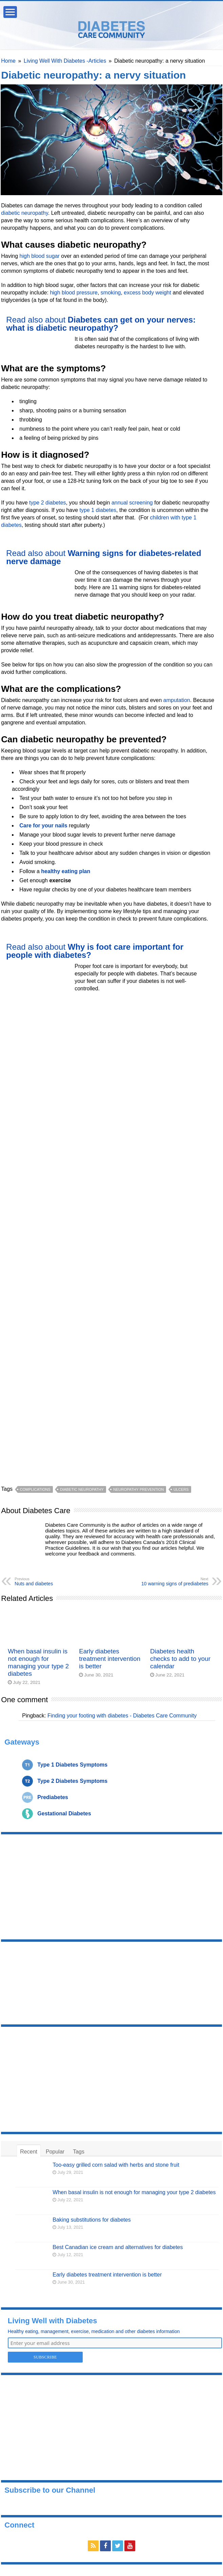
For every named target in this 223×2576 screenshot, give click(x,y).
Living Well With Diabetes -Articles (65, 61)
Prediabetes (52, 1797)
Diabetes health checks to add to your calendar (180, 1659)
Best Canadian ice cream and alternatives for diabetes (118, 2247)
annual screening (132, 503)
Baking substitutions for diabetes (91, 2220)
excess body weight (147, 292)
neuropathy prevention (138, 1489)
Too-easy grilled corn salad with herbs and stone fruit (116, 2165)
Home (8, 61)
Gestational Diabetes (64, 1813)
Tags (78, 2152)
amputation (176, 700)
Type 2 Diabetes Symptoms (72, 1781)
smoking (111, 292)
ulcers (181, 1489)
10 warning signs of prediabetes (173, 1581)
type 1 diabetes (98, 510)
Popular (55, 2152)
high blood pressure (74, 292)
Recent (28, 2152)
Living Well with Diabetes (52, 2320)
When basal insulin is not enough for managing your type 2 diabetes (38, 1662)
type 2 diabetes (47, 503)
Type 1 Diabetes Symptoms (72, 1765)
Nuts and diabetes (49, 1581)
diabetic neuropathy (24, 213)
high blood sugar (40, 256)
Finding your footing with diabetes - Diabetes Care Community (122, 1715)
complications (35, 1489)
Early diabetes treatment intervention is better (109, 1659)
